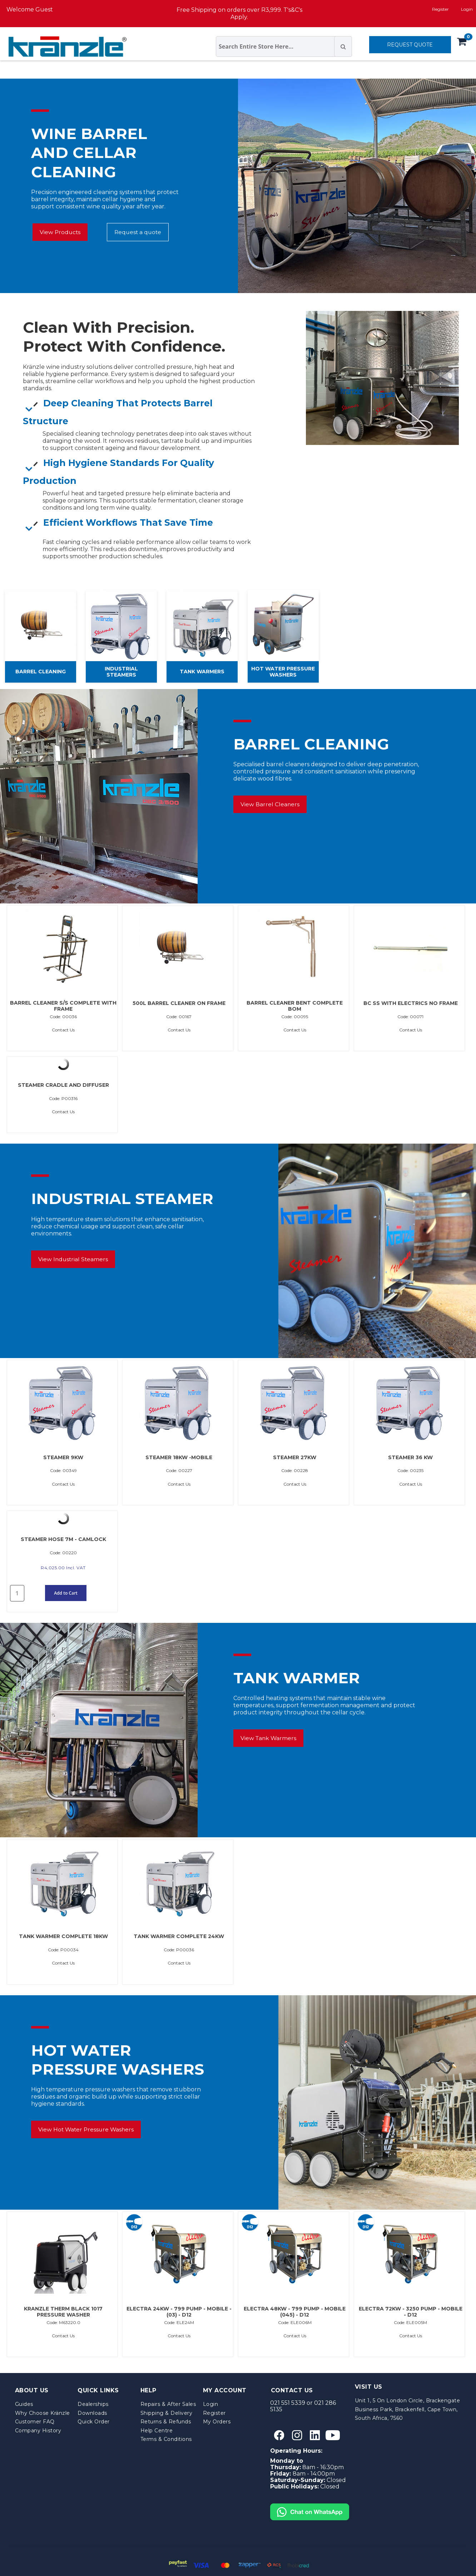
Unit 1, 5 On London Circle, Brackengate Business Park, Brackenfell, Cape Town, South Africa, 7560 (407, 2409)
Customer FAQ (35, 2421)
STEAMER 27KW (294, 1458)
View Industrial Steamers (73, 1259)
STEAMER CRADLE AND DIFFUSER (63, 1085)
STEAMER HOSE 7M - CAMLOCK (63, 1539)
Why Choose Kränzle (42, 2413)
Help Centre (156, 2430)
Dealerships (93, 2404)
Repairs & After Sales (168, 2404)
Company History (38, 2430)
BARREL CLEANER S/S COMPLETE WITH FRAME (63, 1006)
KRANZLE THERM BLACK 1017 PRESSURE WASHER (63, 2312)
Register (440, 9)
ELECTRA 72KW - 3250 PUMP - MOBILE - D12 (410, 2312)
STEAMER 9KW (63, 1458)
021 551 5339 (287, 2402)
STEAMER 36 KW (410, 1458)
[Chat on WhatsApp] (309, 2506)
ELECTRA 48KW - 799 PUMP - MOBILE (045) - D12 (295, 2312)
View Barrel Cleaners (270, 804)
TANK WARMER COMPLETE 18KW (63, 1937)
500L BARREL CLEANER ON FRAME (179, 1003)
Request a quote (137, 232)
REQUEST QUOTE (410, 44)
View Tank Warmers (268, 1738)
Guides (24, 2404)
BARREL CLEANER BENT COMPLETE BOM (295, 1006)
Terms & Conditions (166, 2439)
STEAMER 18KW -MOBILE (178, 1458)
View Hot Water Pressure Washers (86, 2129)
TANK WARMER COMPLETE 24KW (179, 1937)
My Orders (217, 2421)
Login (210, 2404)
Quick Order (94, 2421)
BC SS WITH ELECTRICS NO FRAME (410, 1003)
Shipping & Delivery (166, 2413)
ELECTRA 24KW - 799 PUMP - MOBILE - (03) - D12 (179, 2312)
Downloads (92, 2413)
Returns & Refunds (165, 2421)
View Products (60, 232)
